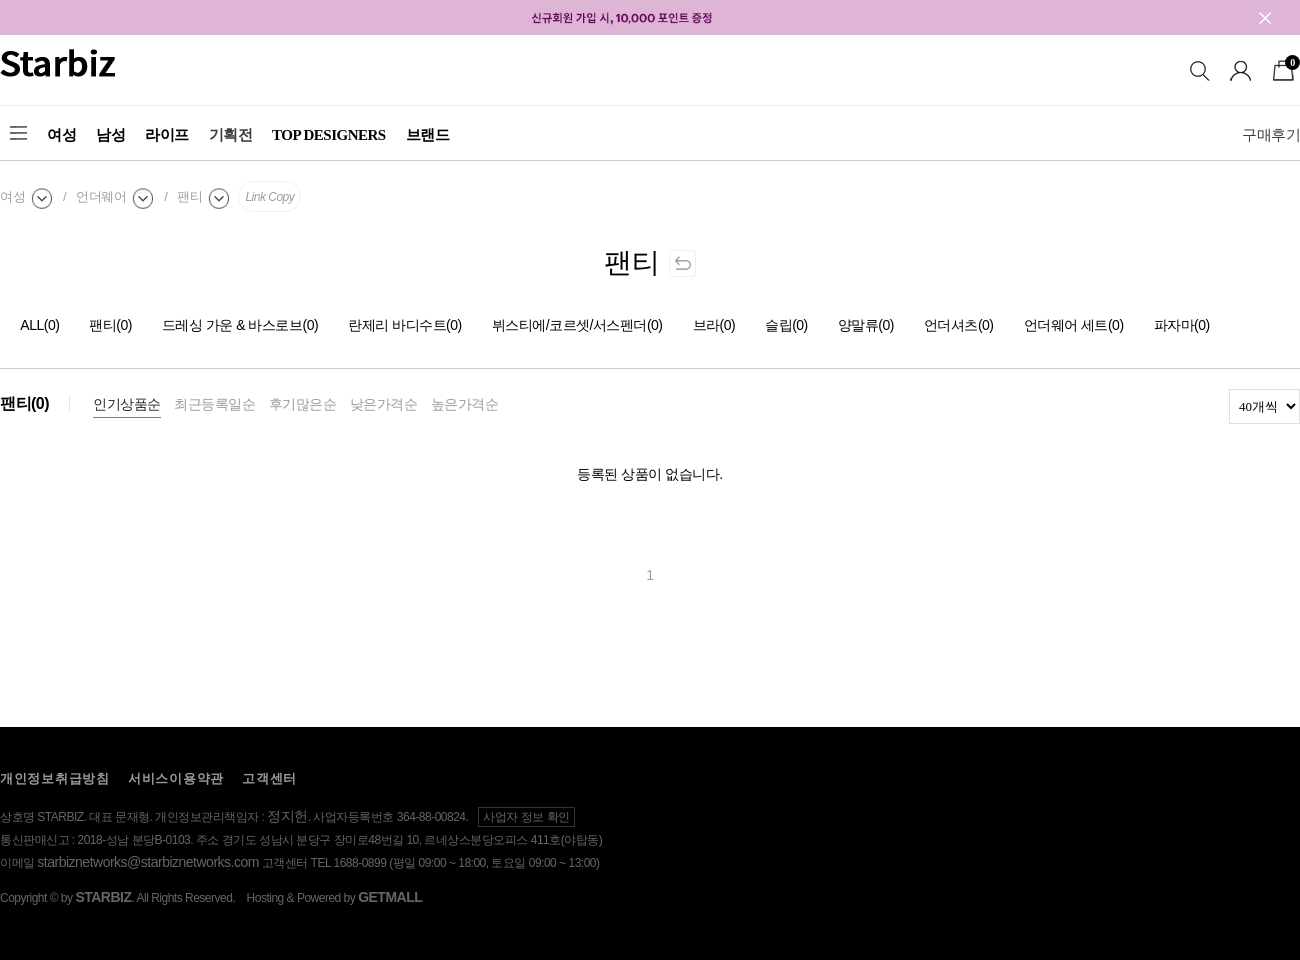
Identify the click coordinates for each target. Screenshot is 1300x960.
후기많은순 (303, 404)
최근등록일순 (214, 404)
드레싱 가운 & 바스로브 (240, 325)
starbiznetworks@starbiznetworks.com (148, 862)
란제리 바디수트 (405, 325)
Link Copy (269, 197)
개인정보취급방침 (55, 778)
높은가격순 (465, 404)
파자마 (1182, 325)
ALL (39, 325)
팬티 (110, 325)
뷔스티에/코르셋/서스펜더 (577, 325)
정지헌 (287, 816)
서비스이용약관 (176, 778)
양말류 (866, 325)
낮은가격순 (384, 404)
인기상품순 (127, 404)
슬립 (786, 325)
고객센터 (269, 778)
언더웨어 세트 (1074, 325)
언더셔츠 (959, 325)
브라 (714, 325)
